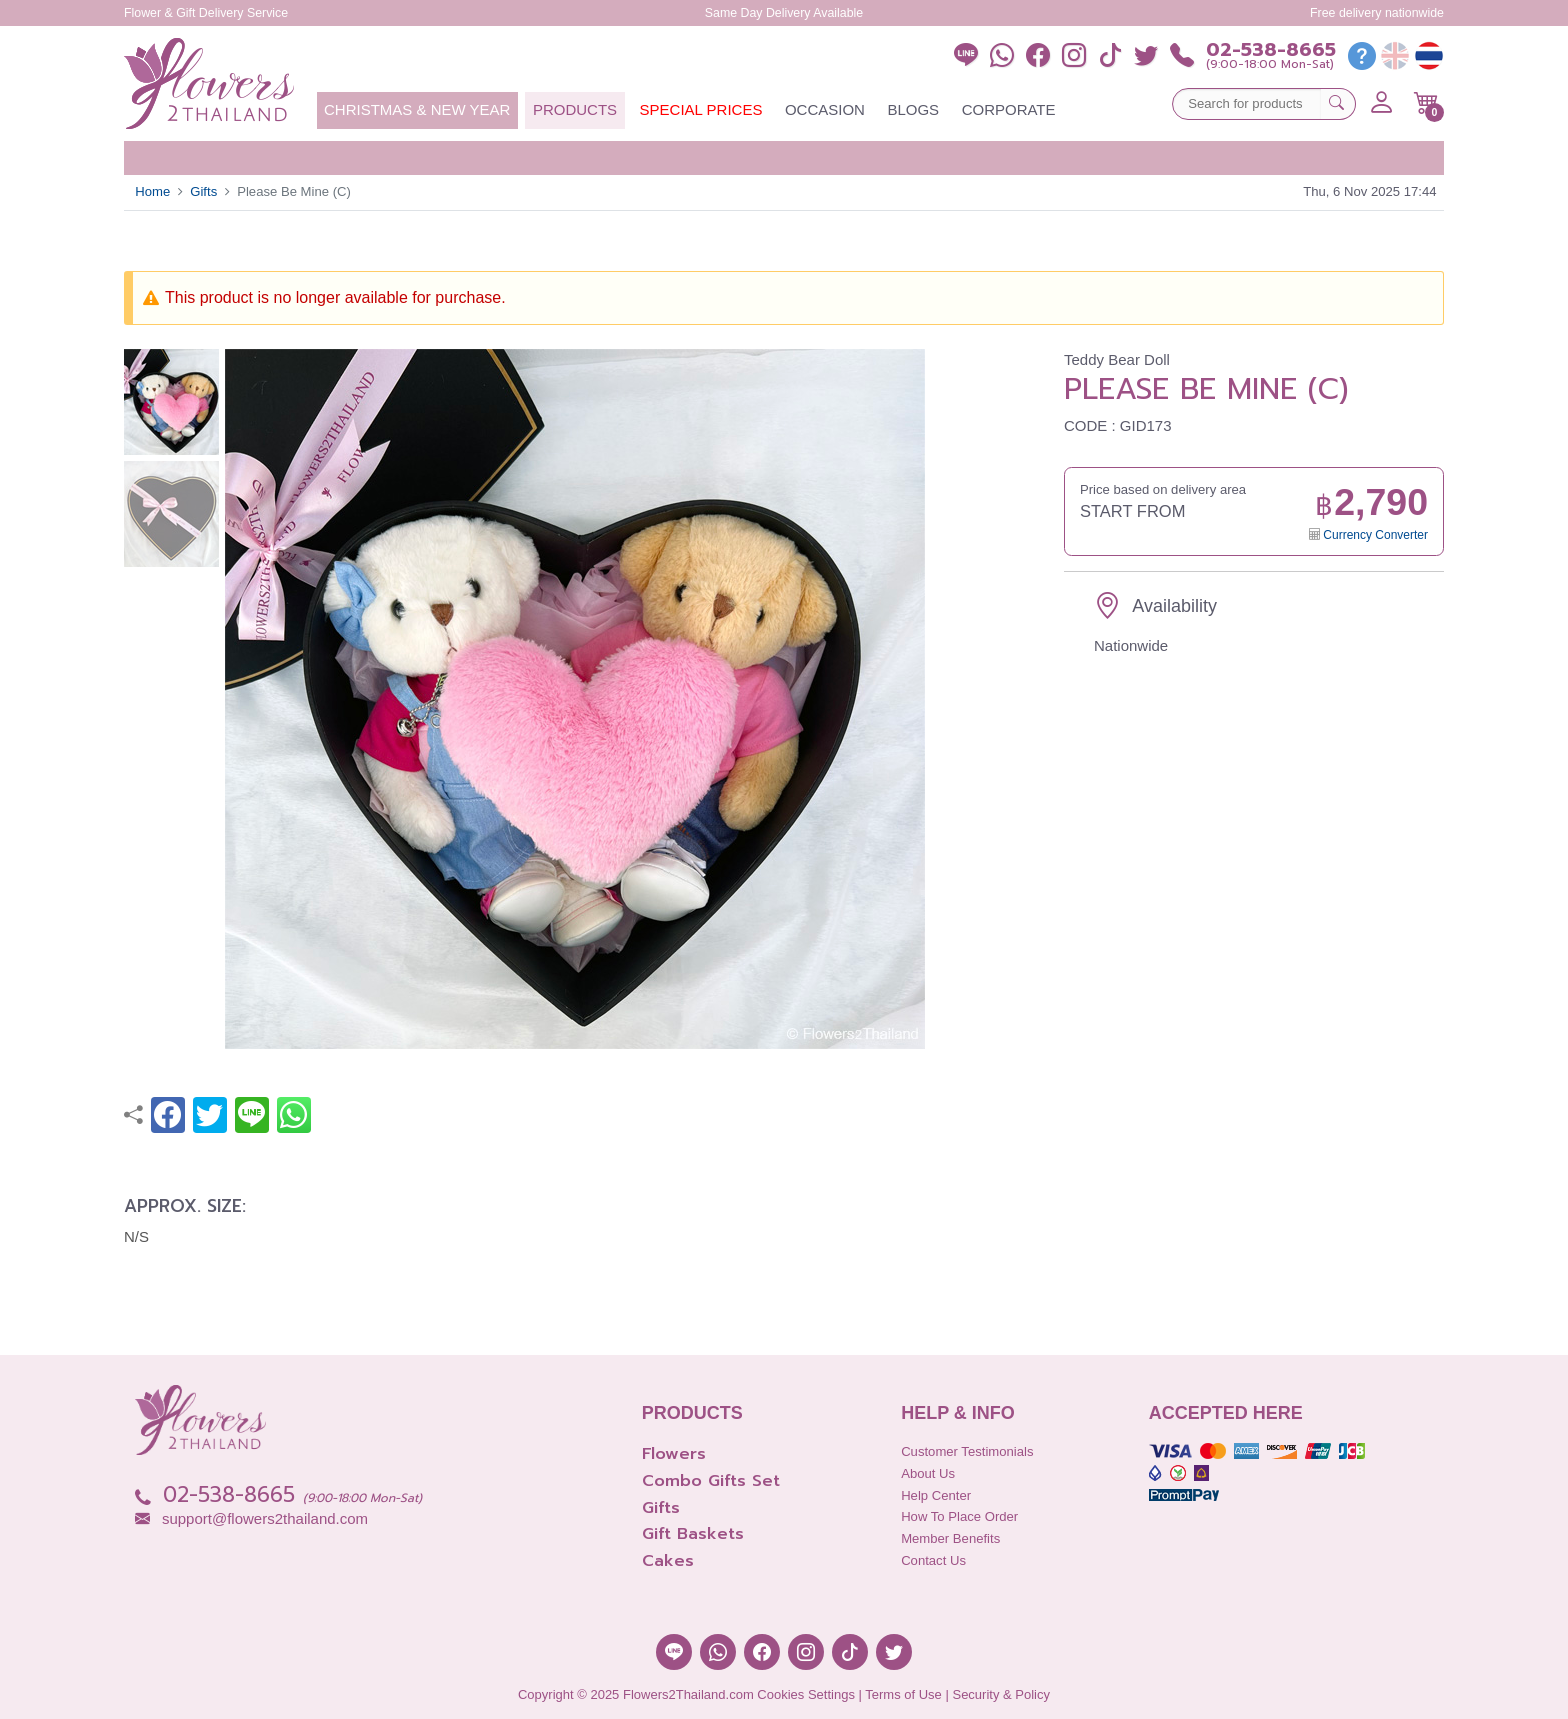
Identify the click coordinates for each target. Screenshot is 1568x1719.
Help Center (936, 1495)
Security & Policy (1001, 1694)
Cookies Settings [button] (806, 1694)
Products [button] (575, 109)
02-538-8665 (1271, 50)
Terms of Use (903, 1694)
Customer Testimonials (967, 1451)
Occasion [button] (825, 109)
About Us (928, 1473)
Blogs (913, 109)
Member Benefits (950, 1538)
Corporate (1009, 109)
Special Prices (701, 109)
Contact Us (933, 1560)
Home (152, 191)
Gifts (203, 191)
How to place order (959, 1516)
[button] (1426, 103)
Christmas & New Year (417, 109)
